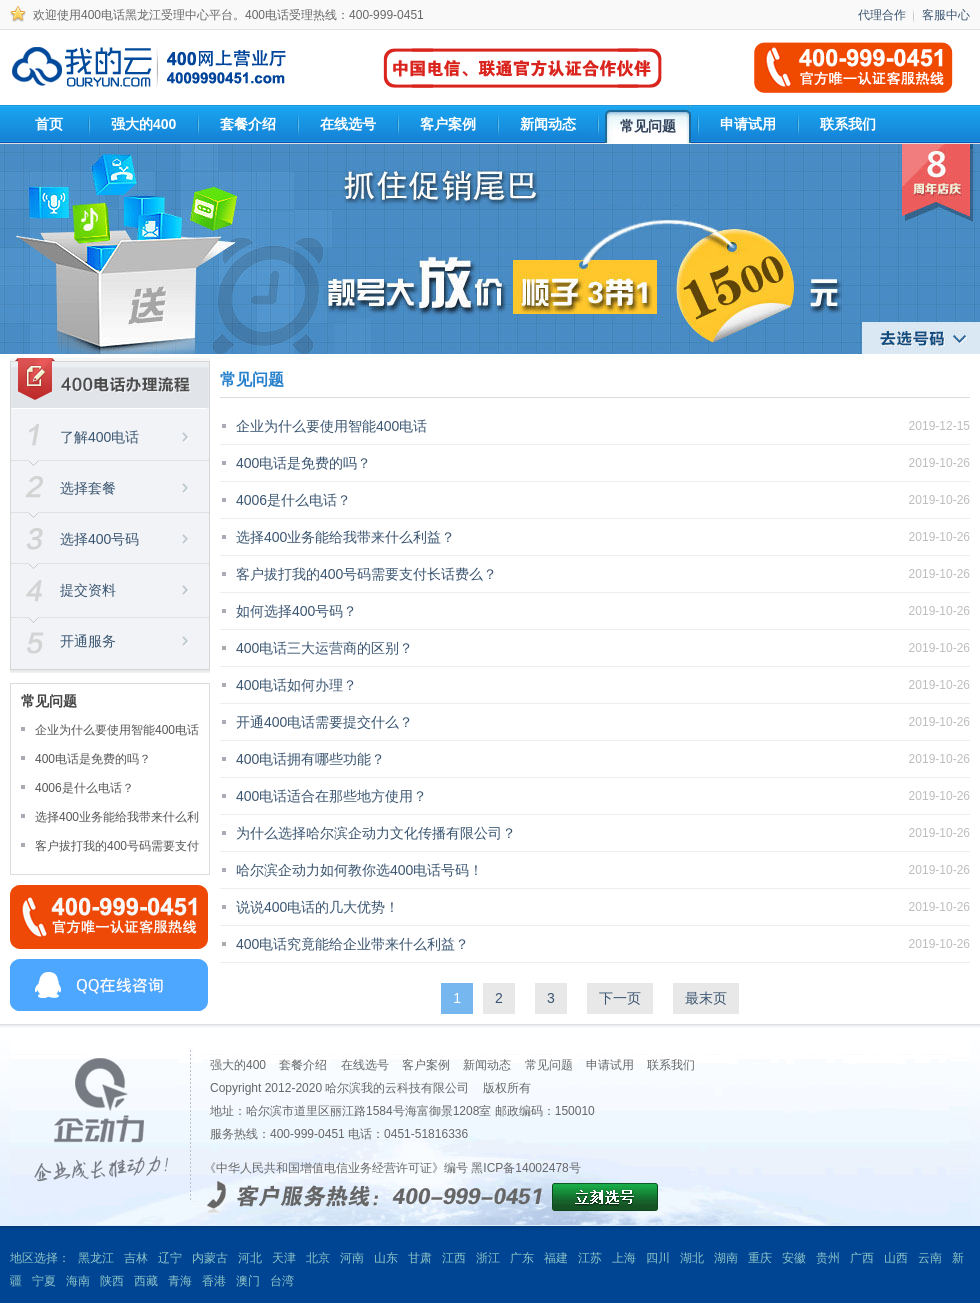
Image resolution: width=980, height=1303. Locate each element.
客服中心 (946, 15)
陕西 (112, 1281)
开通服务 (88, 641)
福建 (556, 1258)
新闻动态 (487, 1065)
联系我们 (671, 1065)
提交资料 (88, 590)
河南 (352, 1258)
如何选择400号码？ (296, 611)
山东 (386, 1258)
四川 (658, 1258)
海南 (78, 1281)
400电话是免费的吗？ (93, 759)
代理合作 (882, 15)
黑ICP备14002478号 (525, 1168)
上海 (624, 1258)
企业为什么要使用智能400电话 (117, 730)
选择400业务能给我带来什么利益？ (345, 537)
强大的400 (238, 1065)
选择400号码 (99, 539)
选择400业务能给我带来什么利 (117, 817)
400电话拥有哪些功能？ (310, 759)
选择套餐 (88, 488)
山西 (896, 1258)
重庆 (760, 1258)
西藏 (146, 1281)
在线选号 (365, 1065)
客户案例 (426, 1065)
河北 (250, 1258)
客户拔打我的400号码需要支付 (117, 846)
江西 (454, 1258)
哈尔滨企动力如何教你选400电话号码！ (359, 870)
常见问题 (549, 1065)
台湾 (282, 1281)
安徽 (794, 1258)
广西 (862, 1258)
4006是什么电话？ (84, 788)
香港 (214, 1281)
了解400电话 (99, 437)
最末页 (706, 998)
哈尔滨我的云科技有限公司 (397, 1088)
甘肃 (420, 1258)
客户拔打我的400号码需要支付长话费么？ (366, 574)
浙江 (488, 1258)
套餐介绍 (303, 1065)
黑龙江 (96, 1258)
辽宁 (170, 1258)
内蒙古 (210, 1258)
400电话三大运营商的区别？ (324, 648)
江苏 (590, 1258)
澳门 (248, 1281)
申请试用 (610, 1065)
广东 (522, 1258)
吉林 (136, 1258)
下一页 (620, 998)
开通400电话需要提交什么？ (324, 722)
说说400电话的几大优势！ (317, 907)
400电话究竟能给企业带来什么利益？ (352, 944)
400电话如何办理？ (296, 685)
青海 (180, 1281)
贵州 (828, 1258)
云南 (930, 1258)
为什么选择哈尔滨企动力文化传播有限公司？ (376, 833)
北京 (318, 1258)
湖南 (726, 1258)
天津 (284, 1258)
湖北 (692, 1258)
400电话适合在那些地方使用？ (331, 796)
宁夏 (44, 1281)
